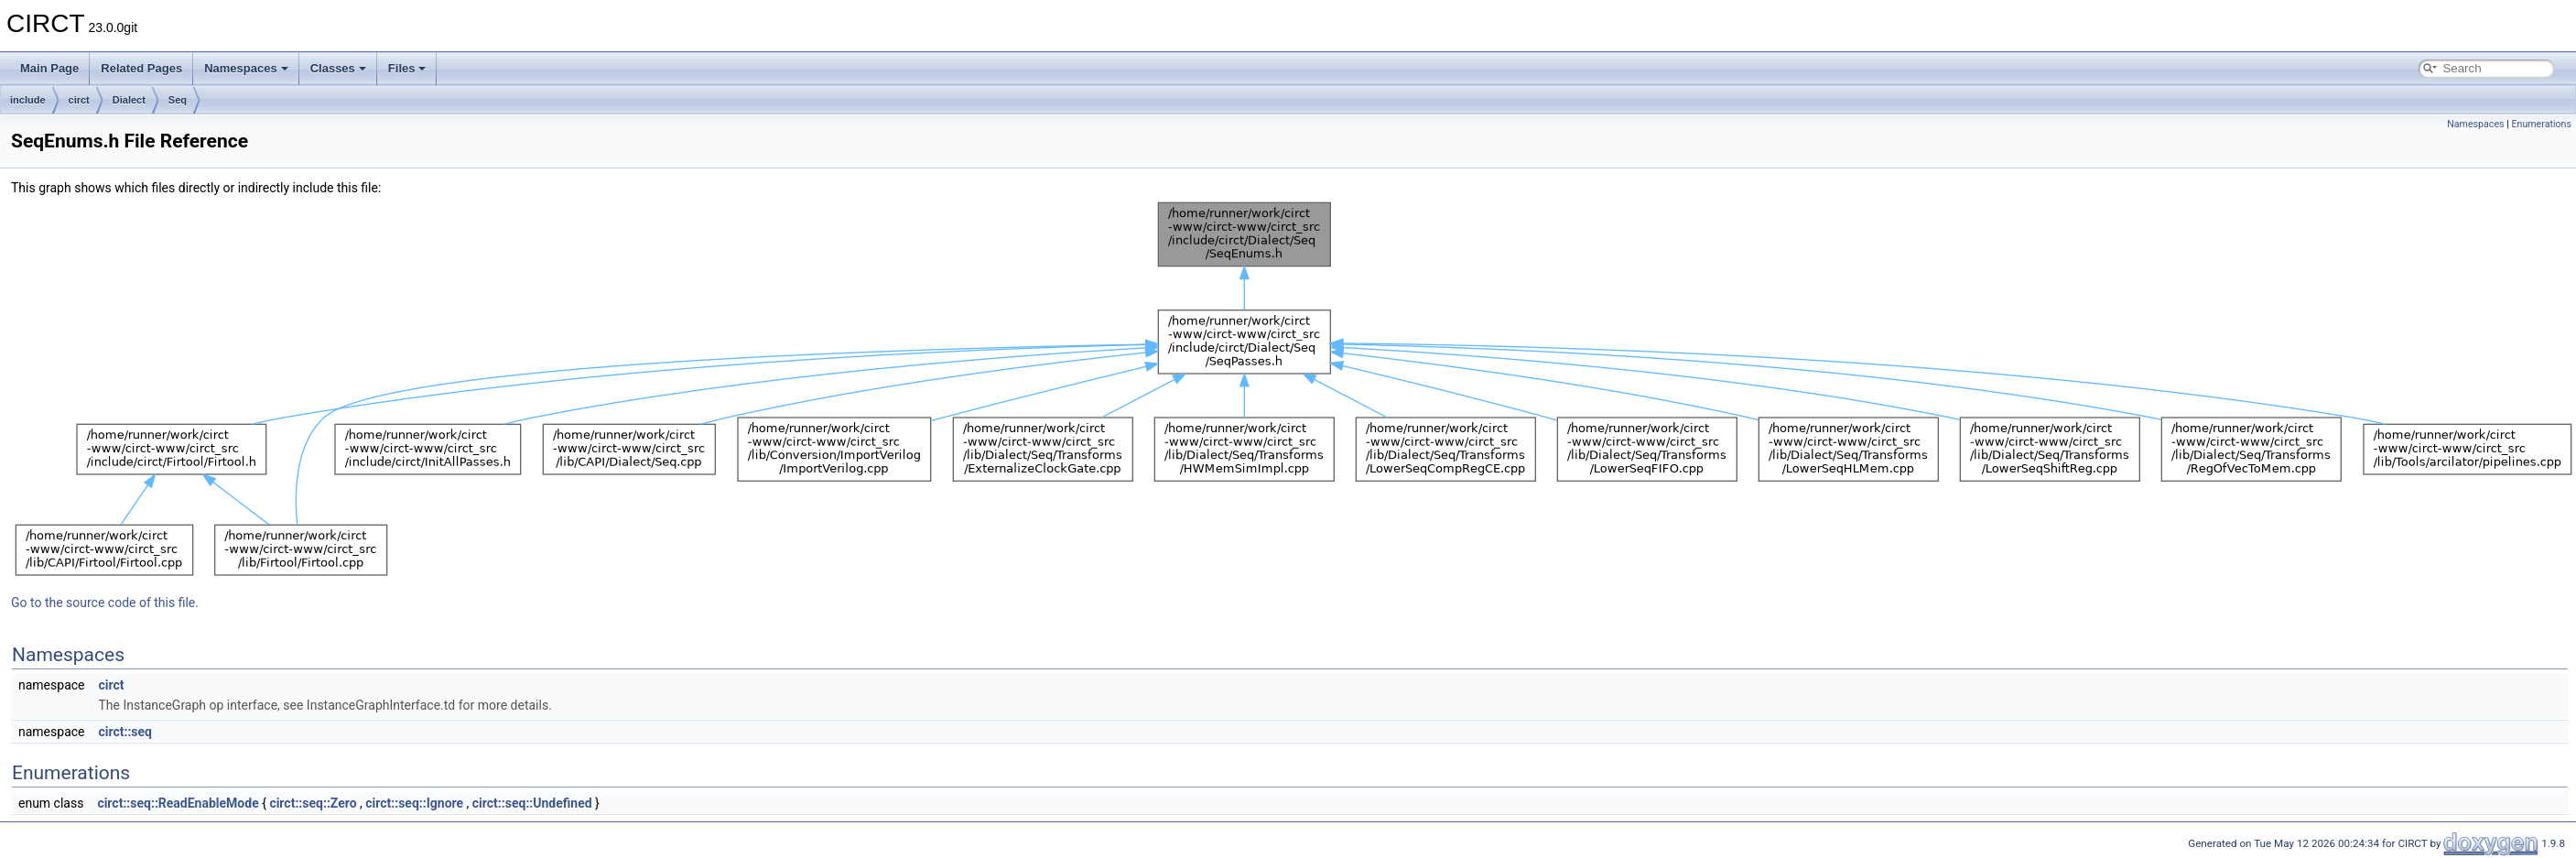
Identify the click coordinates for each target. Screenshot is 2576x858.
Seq (177, 99)
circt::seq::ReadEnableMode (177, 803)
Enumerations (2541, 124)
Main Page (49, 68)
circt (79, 99)
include (28, 99)
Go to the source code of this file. (105, 602)
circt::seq (125, 731)
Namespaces (246, 68)
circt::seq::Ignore (414, 803)
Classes (338, 68)
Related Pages (141, 68)
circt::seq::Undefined (532, 803)
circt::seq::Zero (312, 803)
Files (407, 68)
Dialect (129, 99)
